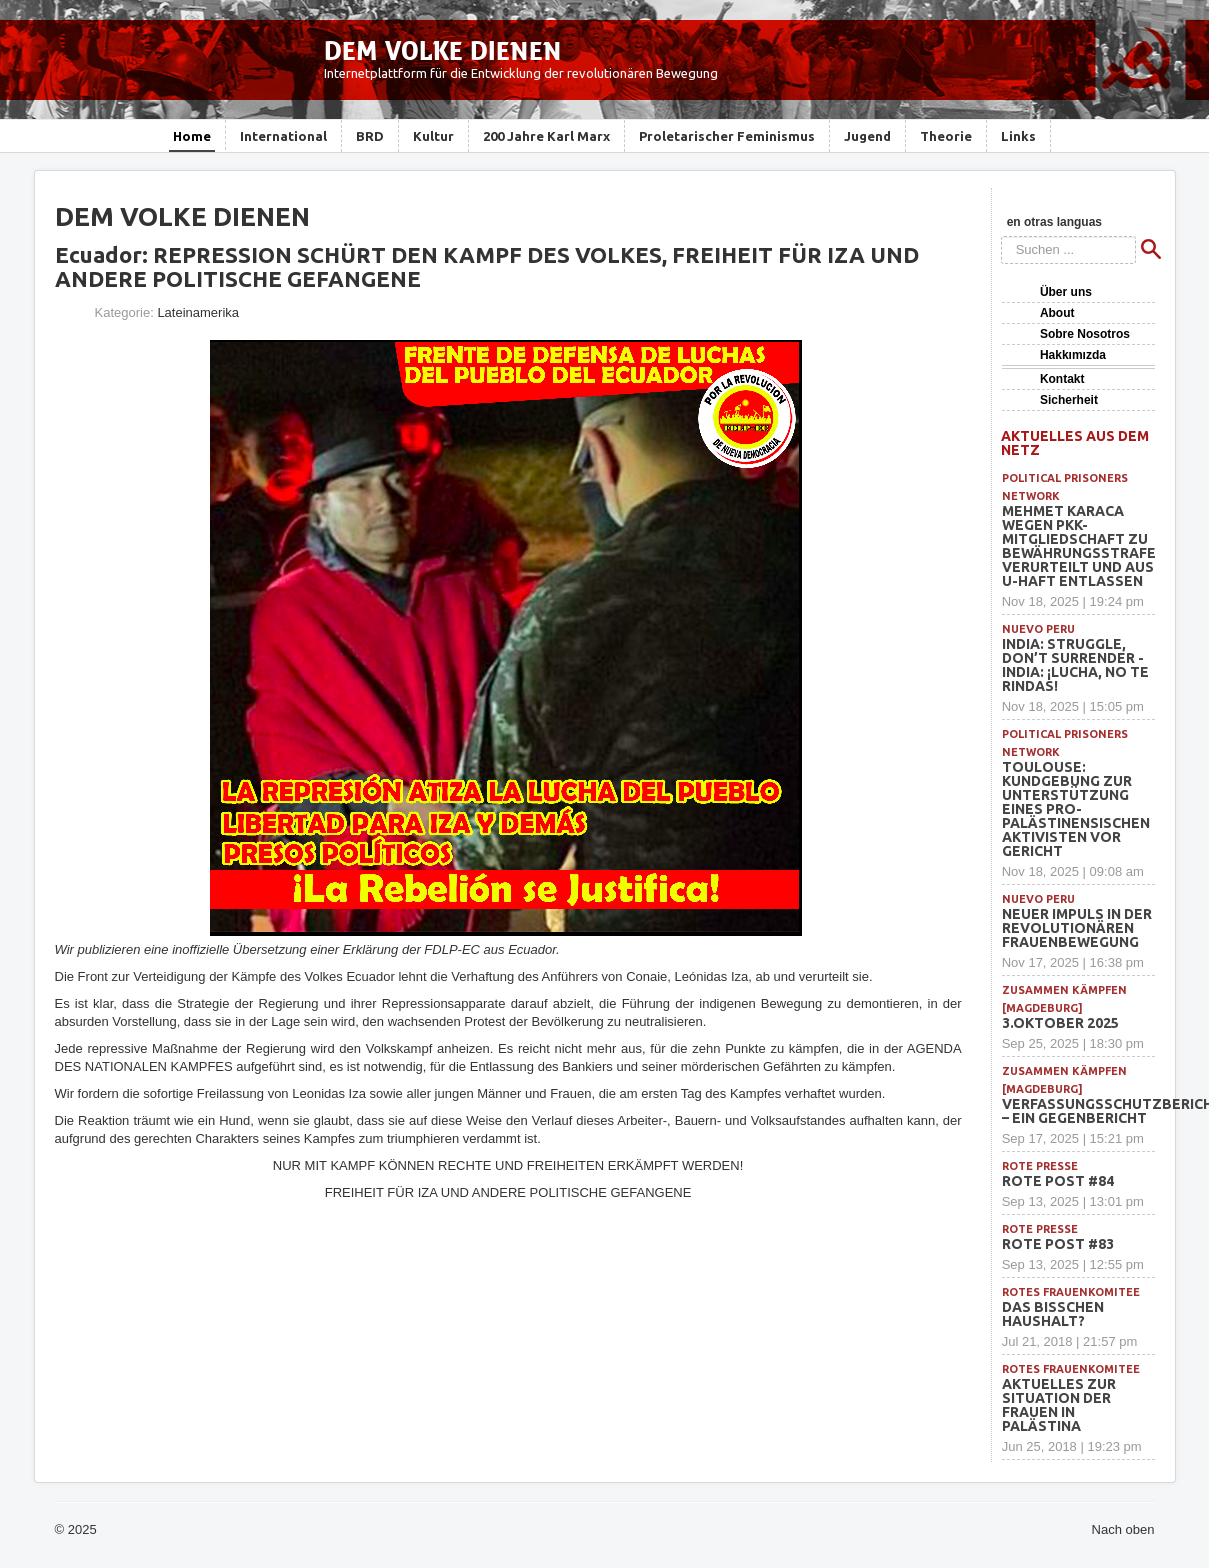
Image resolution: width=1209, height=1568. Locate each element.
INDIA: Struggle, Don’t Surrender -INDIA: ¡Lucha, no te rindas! (1075, 665)
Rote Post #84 (1058, 1181)
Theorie (946, 136)
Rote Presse (1040, 1166)
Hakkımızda (1073, 355)
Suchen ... (1001, 236)
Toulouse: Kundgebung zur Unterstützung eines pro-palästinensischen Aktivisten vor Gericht (1076, 809)
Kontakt (1062, 379)
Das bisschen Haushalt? (1053, 1314)
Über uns (1066, 292)
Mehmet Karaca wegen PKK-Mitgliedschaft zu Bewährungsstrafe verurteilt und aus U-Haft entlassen (1079, 546)
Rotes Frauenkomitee (1071, 1292)
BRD (370, 136)
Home (192, 136)
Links (1018, 136)
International (283, 136)
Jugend (867, 136)
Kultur (433, 136)
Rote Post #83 (1058, 1244)
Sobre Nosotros (1085, 334)
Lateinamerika (198, 312)
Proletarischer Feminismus (727, 136)
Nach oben (1123, 1529)
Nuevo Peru (1038, 629)
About (1057, 313)
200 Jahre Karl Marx (546, 136)
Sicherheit (1069, 400)
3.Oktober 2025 (1060, 1023)
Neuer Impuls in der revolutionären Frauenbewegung (1077, 928)
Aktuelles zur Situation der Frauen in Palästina (1059, 1405)
